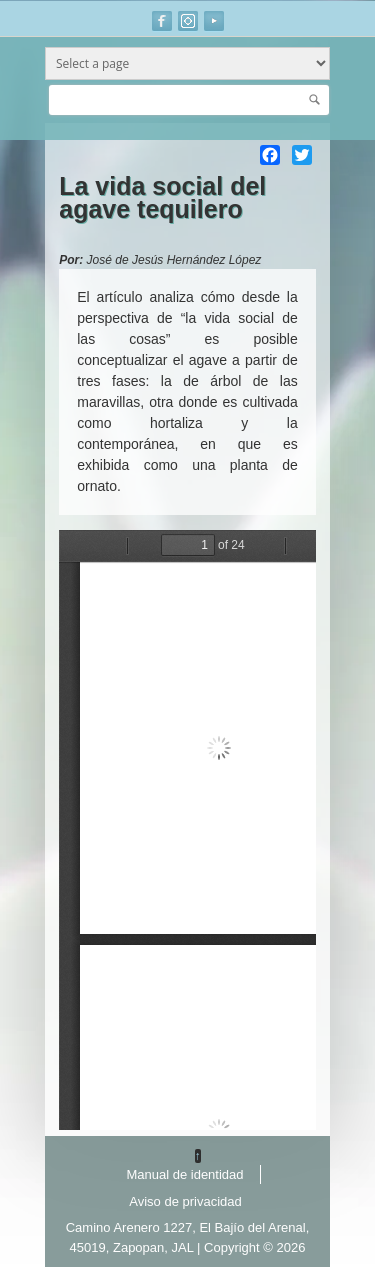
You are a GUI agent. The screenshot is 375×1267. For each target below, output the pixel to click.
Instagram (188, 21)
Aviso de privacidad (185, 1201)
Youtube (214, 21)
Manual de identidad (184, 1174)
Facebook (162, 21)
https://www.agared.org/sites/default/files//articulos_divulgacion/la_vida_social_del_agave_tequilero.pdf (187, 830)
